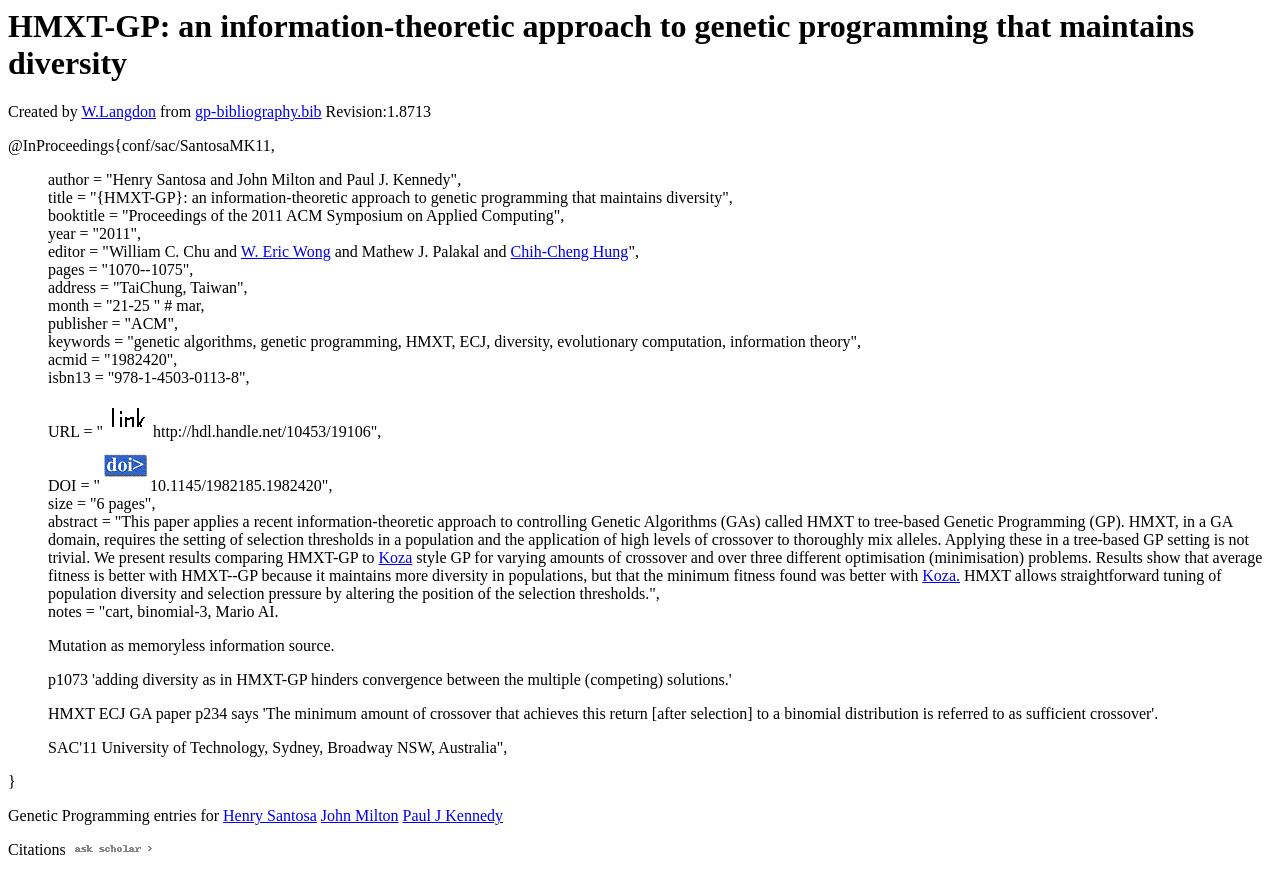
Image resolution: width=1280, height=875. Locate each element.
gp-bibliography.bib (258, 111)
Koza (396, 557)
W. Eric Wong (286, 251)
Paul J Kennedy (453, 815)
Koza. (941, 575)
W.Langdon (118, 111)
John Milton (360, 815)
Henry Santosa (270, 815)
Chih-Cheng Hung (570, 251)
